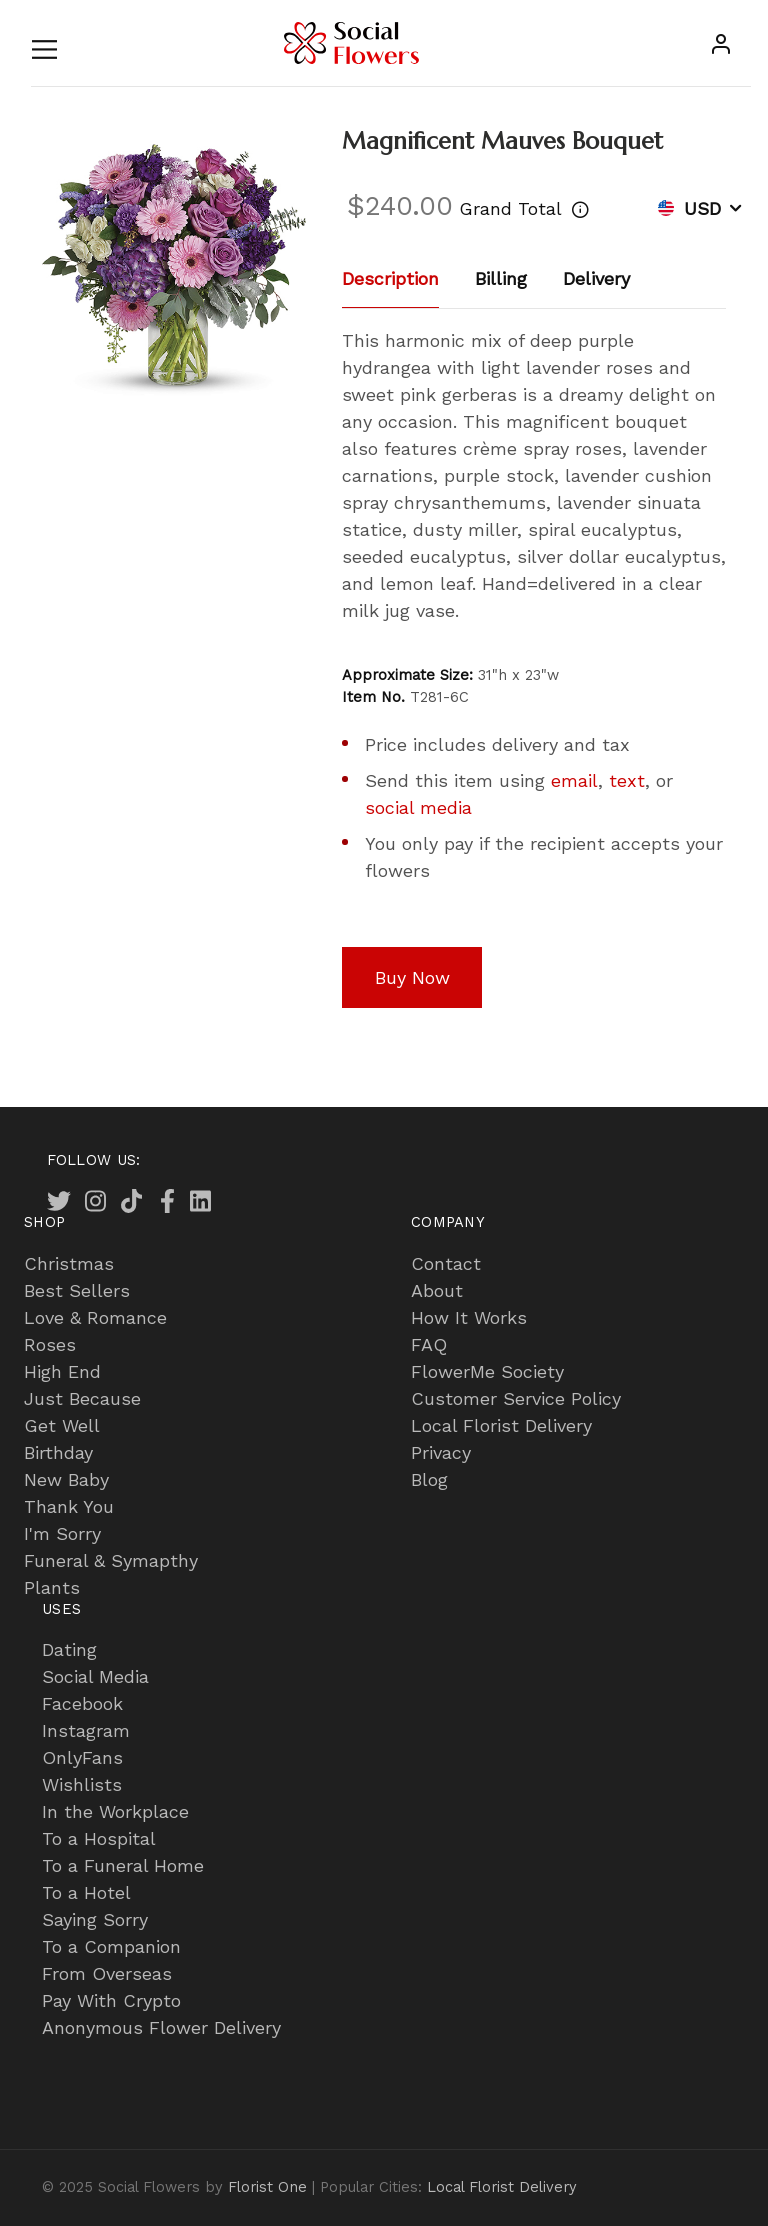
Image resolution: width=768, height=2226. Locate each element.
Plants (52, 1587)
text (627, 780)
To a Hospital (99, 1838)
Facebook (82, 1703)
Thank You (69, 1506)
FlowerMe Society (487, 1371)
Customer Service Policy (516, 1398)
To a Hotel (86, 1892)
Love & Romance (95, 1317)
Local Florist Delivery (501, 1425)
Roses (50, 1344)
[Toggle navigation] (44, 45)
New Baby (66, 1479)
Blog (429, 1479)
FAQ (429, 1344)
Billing (501, 278)
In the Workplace (115, 1811)
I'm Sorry (62, 1533)
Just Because (82, 1398)
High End (62, 1371)
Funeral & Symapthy (111, 1560)
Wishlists (82, 1784)
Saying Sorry (95, 1919)
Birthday (58, 1452)
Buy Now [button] (412, 977)
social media (418, 807)
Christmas (69, 1263)
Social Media (95, 1676)
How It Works (469, 1317)
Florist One (267, 2187)
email (574, 780)
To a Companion (111, 1946)
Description (390, 278)
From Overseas (107, 1973)
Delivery (596, 278)
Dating (69, 1649)
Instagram (86, 1730)
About (437, 1290)
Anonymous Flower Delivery (161, 2027)
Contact (446, 1263)
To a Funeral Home (123, 1865)
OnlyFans (82, 1757)
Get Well (62, 1425)
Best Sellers (77, 1290)
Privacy (441, 1452)
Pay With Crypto (111, 2000)
